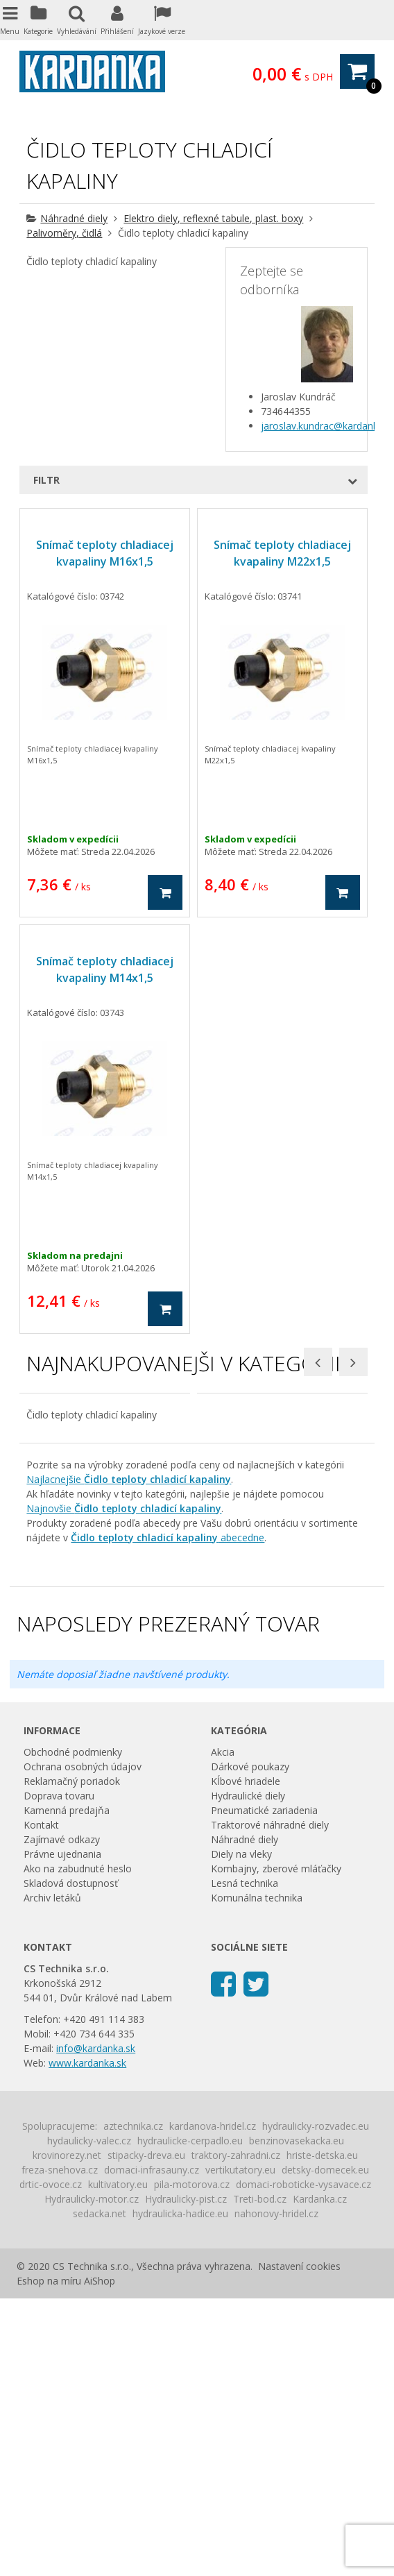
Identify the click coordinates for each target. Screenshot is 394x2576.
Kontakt (41, 2102)
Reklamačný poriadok (72, 2058)
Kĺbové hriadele (245, 2058)
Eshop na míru (49, 2558)
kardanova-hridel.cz (212, 2403)
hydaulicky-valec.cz (89, 2418)
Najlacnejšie (128, 1756)
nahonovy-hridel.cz (276, 2491)
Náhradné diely (74, 218)
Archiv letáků (52, 2175)
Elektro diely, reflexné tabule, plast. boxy (213, 218)
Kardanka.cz (320, 2476)
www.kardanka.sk (87, 2340)
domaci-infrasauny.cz (151, 2447)
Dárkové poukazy (250, 2044)
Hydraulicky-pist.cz (186, 2476)
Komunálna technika (256, 2175)
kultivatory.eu (118, 2461)
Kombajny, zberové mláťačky (276, 2146)
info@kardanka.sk (95, 2325)
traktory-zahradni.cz (235, 2432)
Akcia (222, 2029)
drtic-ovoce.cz (50, 2461)
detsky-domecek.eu (325, 2447)
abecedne (167, 1815)
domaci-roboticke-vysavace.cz (303, 2461)
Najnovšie (123, 1786)
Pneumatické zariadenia (264, 2087)
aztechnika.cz (133, 2403)
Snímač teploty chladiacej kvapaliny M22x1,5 (282, 553)
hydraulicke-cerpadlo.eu (190, 2418)
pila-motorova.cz (192, 2461)
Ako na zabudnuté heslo (78, 2146)
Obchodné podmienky (73, 2029)
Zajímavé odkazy (62, 2117)
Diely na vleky (241, 2131)
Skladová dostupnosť (71, 2160)
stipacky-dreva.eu (146, 2432)
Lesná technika (244, 2160)
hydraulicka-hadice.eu (180, 2491)
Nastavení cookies (299, 2543)
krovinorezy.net (67, 2432)
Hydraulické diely (248, 2073)
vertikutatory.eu (240, 2447)
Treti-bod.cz (259, 2476)
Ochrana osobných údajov (83, 2044)
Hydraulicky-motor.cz (91, 2476)
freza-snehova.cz (60, 2447)
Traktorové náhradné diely (270, 2102)
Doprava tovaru (59, 2073)
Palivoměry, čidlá (64, 232)
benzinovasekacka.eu (296, 2418)
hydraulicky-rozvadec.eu (315, 2403)
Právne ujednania (62, 2131)
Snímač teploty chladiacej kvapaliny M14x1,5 (104, 969)
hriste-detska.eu (322, 2432)
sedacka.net (99, 2491)
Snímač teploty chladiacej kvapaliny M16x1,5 (104, 553)
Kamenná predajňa (67, 2087)
